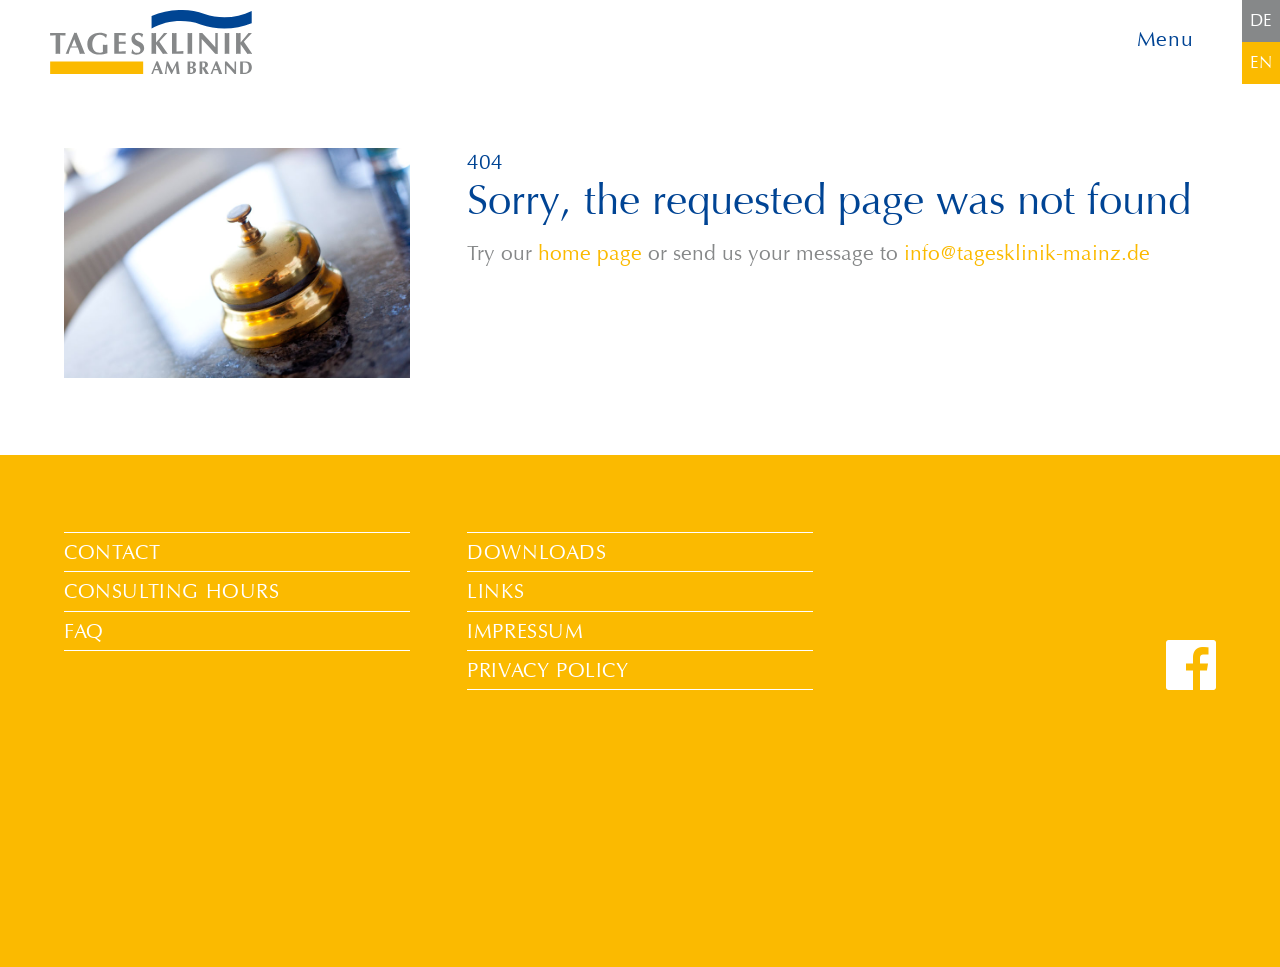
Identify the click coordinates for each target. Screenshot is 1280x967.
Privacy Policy (547, 670)
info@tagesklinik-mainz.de (1027, 253)
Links (495, 591)
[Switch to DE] (1261, 21)
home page (590, 253)
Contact (112, 552)
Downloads (536, 552)
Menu (1165, 39)
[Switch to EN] (1261, 63)
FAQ (84, 631)
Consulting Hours (172, 591)
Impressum (525, 631)
